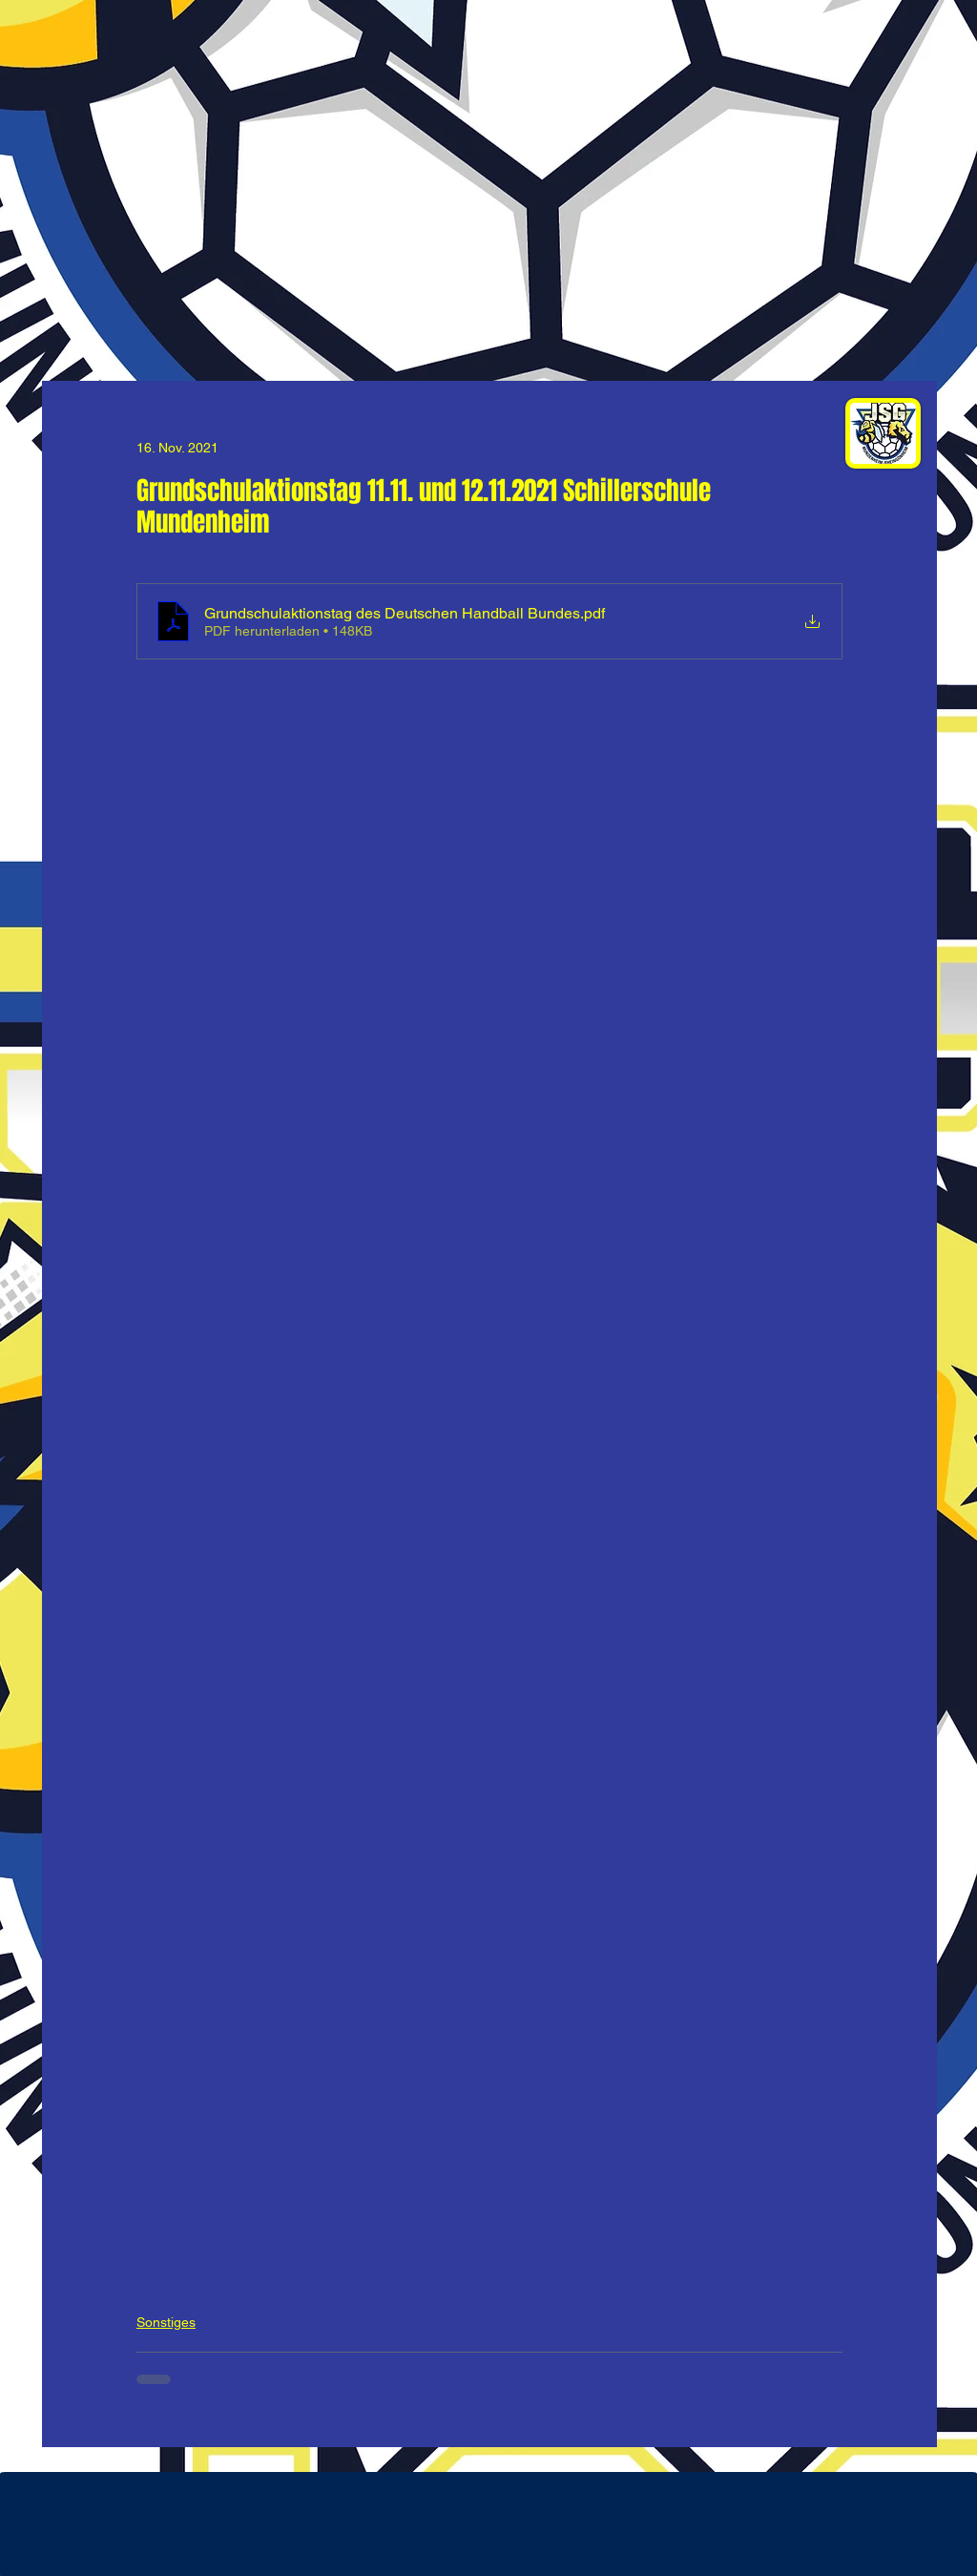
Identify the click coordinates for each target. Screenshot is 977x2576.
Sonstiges (166, 2322)
